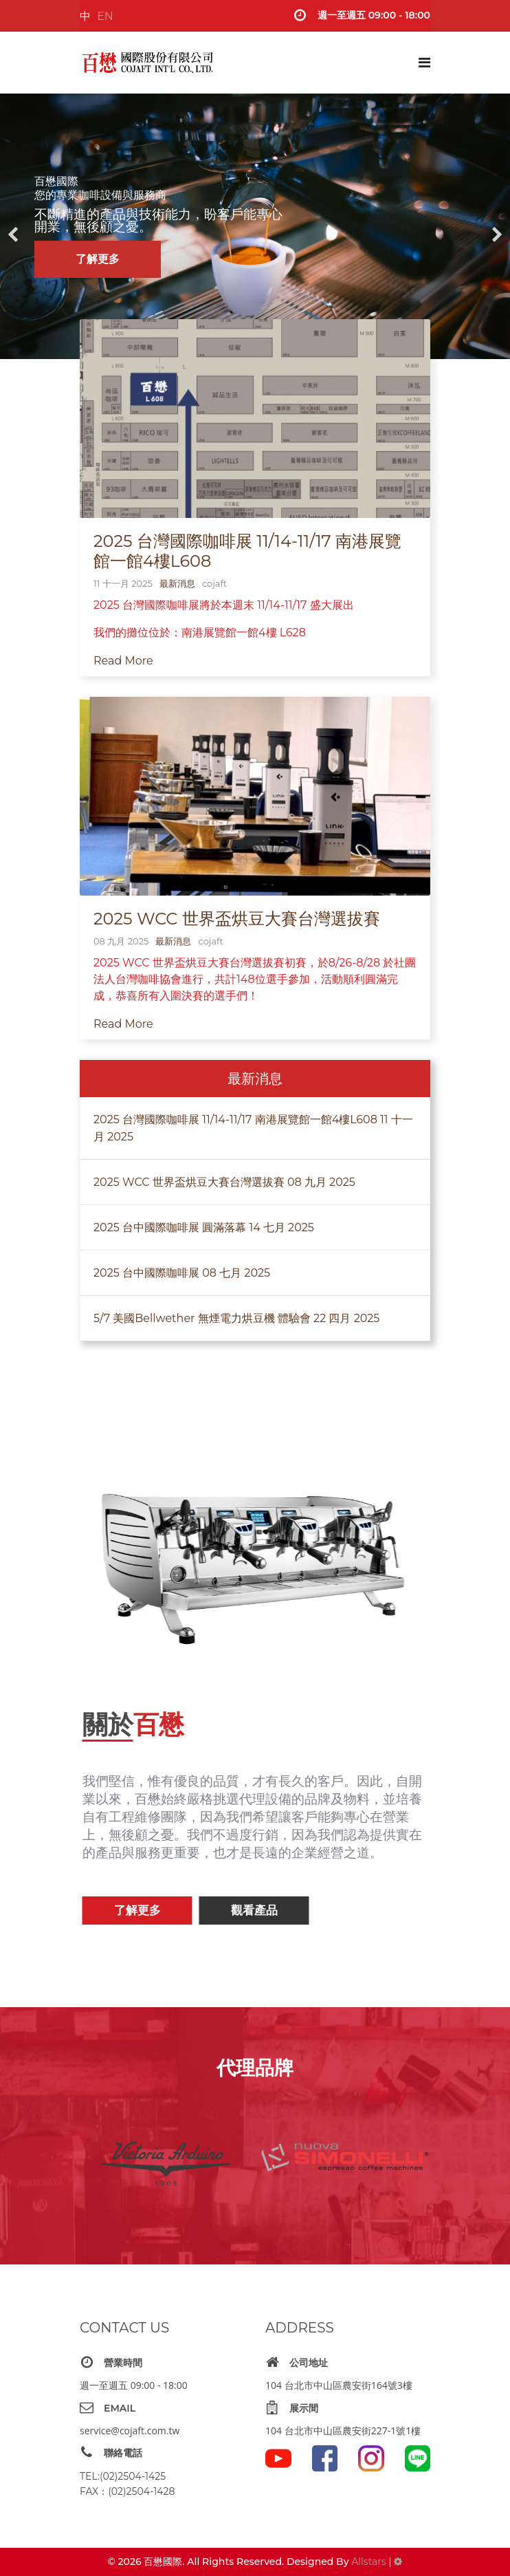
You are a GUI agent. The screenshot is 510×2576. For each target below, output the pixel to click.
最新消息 (177, 583)
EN (105, 16)
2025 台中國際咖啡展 (181, 1273)
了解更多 (98, 259)
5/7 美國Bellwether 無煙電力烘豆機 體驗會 (236, 1318)
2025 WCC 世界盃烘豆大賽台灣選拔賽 (236, 919)
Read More (123, 661)
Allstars (368, 2561)
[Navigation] (424, 62)
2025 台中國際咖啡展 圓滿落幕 (203, 1228)
